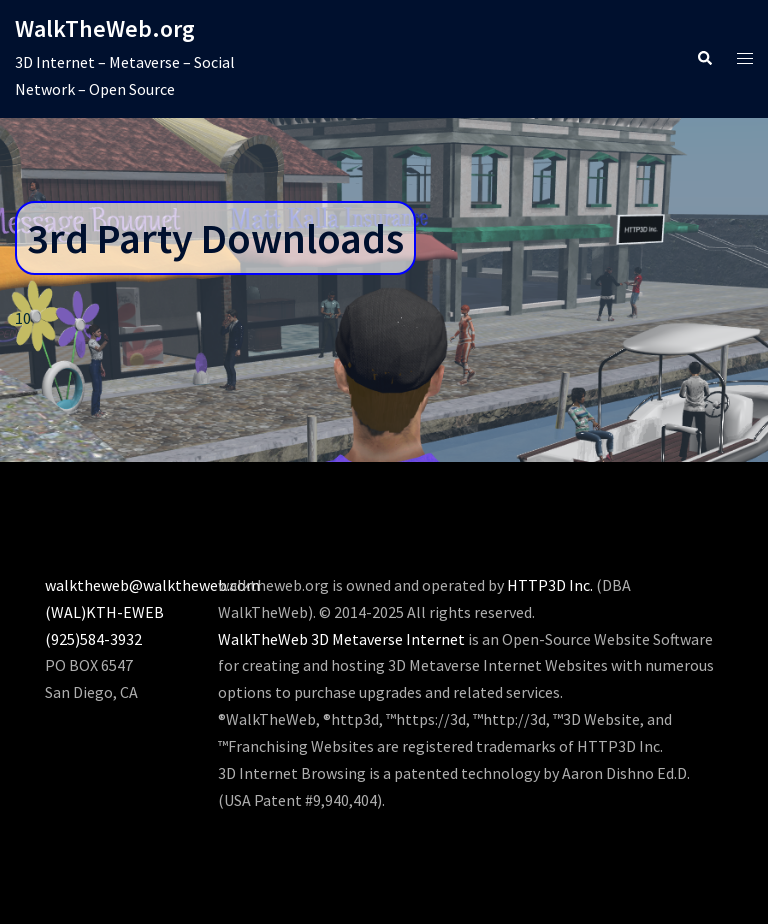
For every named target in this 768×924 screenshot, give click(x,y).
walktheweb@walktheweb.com (152, 585)
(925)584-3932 (93, 639)
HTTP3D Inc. (550, 585)
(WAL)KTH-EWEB (104, 612)
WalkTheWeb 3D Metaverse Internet (341, 639)
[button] (704, 58)
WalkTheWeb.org (105, 28)
